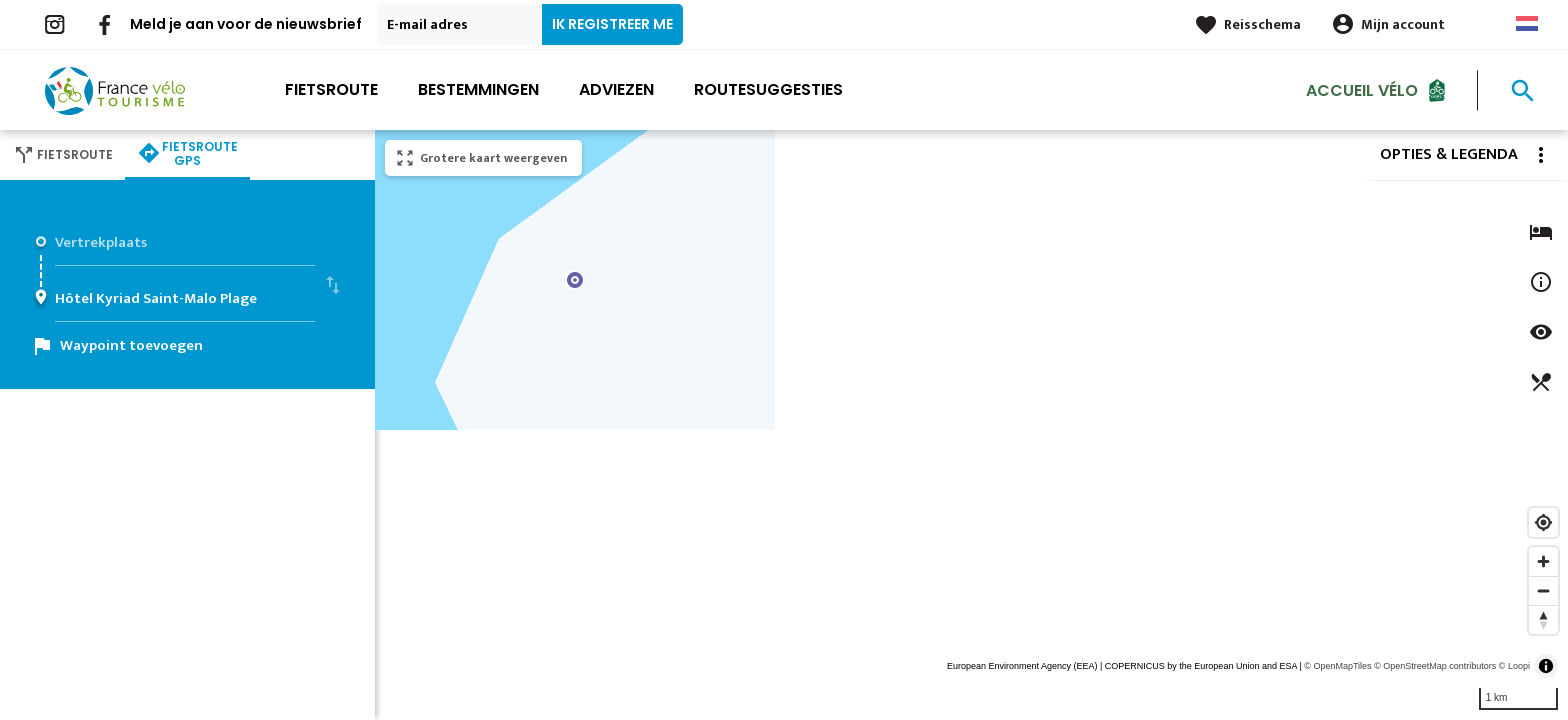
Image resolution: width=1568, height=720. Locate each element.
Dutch (1527, 23)
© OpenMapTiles (1337, 666)
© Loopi (1514, 666)
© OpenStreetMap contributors (1435, 666)
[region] (971, 425)
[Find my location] (1543, 522)
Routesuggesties (768, 89)
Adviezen (616, 89)
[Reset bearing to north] (1543, 619)
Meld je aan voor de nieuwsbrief (246, 24)
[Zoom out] (1543, 590)
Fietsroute (331, 89)
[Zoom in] (1543, 561)
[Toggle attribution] (1546, 666)
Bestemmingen (478, 89)
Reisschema (1262, 24)
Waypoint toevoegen (131, 345)
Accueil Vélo (1362, 89)
